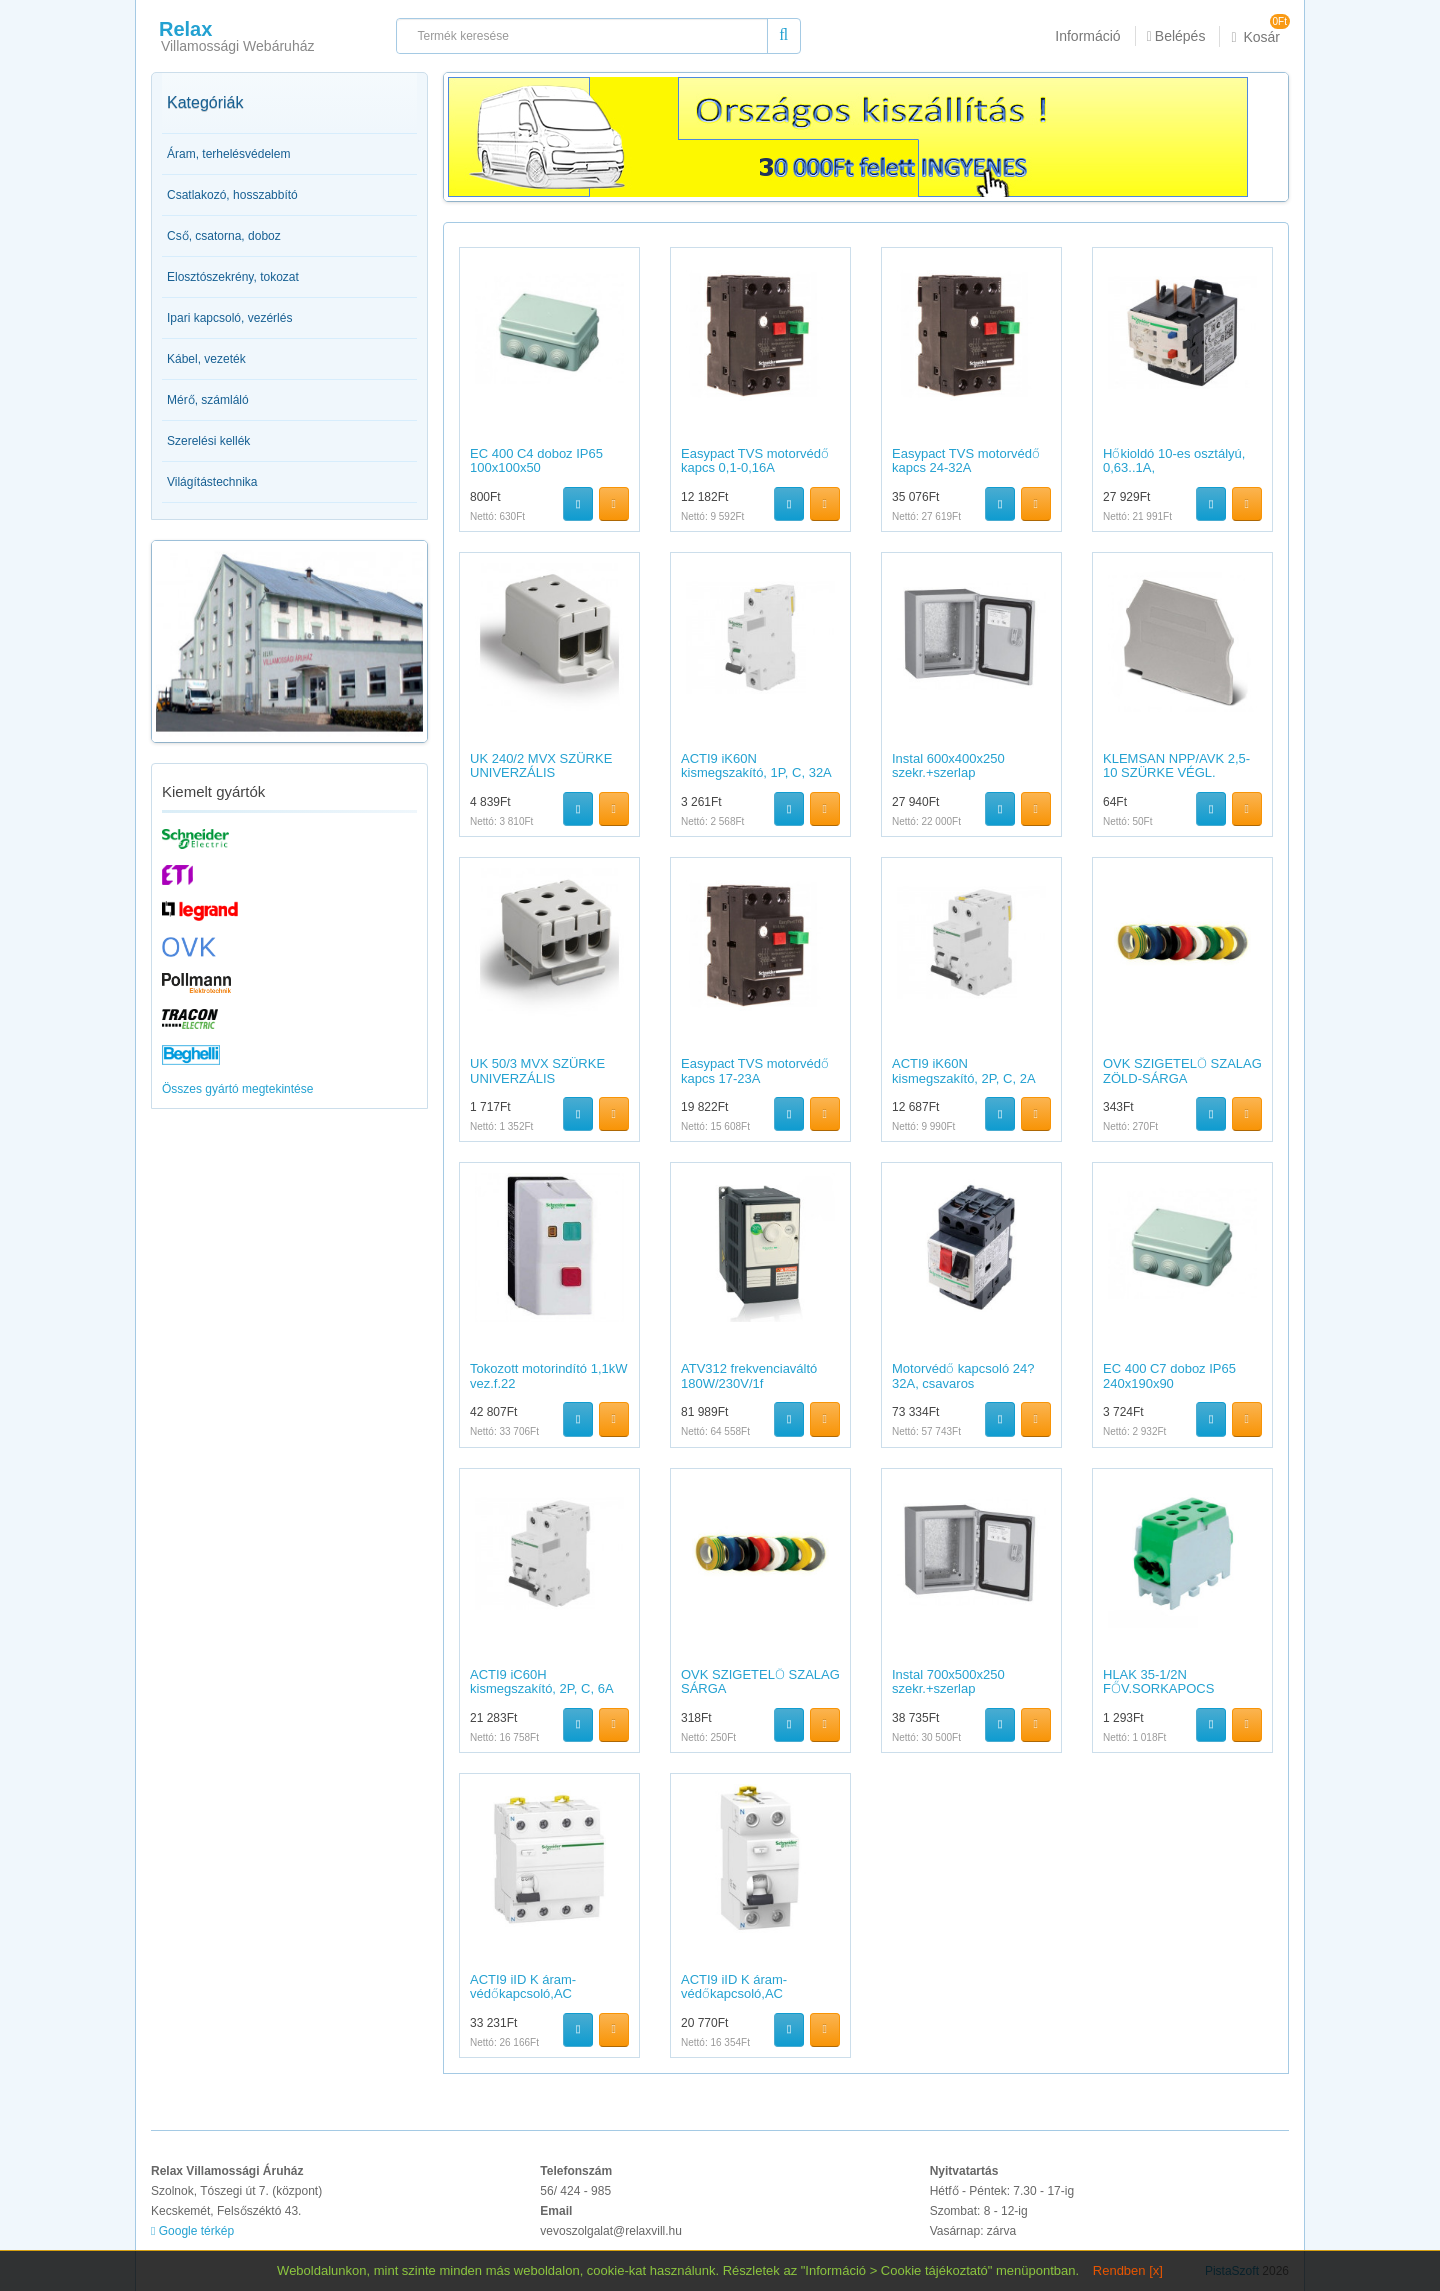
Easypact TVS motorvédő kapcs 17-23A (755, 1070)
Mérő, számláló (208, 400)
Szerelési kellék (208, 441)
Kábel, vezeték (206, 359)
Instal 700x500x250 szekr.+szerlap (948, 1681)
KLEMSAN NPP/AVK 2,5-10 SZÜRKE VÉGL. (1176, 765)
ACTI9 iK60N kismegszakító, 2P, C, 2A (964, 1070)
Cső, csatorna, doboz (224, 236)
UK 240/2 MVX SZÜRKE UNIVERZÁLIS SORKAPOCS (541, 773)
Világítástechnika (212, 482)
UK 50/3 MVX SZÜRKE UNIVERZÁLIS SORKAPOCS (537, 1078)
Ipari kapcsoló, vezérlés (229, 318)
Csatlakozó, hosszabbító (232, 195)
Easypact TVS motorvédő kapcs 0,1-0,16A (755, 460)
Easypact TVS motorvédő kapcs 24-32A (966, 460)
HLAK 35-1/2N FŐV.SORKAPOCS (1158, 1681)
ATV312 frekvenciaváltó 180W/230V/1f (749, 1375)
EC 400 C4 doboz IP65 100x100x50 (536, 460)
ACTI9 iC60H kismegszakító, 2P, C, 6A (542, 1681)
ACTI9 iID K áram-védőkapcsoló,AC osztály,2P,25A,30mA (742, 1994)
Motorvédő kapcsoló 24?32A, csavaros (963, 1375)
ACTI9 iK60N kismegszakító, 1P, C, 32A (756, 765)
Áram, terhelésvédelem (228, 154)
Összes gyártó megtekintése (237, 1089)
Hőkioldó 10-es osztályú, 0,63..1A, (1174, 460)
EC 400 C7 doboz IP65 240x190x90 (1169, 1375)
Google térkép (192, 2231)
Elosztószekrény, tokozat (233, 277)
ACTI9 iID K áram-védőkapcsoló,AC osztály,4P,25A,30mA (531, 1994)
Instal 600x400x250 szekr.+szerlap (948, 765)
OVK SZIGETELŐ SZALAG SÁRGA (760, 1681)
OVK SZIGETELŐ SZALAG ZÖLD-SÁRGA (1182, 1070)
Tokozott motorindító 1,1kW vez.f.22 (549, 1375)
